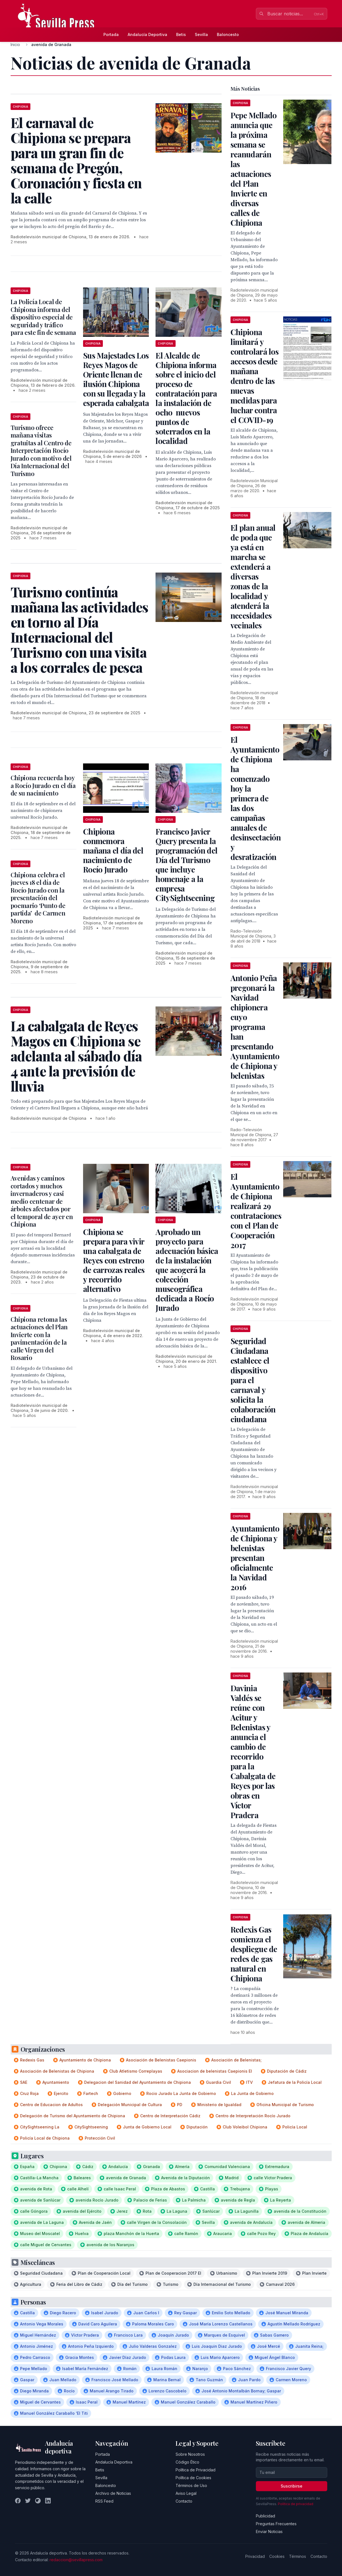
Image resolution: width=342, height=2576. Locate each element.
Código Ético (187, 2462)
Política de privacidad (295, 2504)
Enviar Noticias (269, 2531)
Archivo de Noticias (113, 2493)
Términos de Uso (191, 2485)
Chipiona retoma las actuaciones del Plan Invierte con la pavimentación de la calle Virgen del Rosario (39, 1338)
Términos (297, 2556)
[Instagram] (38, 2500)
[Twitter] (28, 2500)
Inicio (15, 44)
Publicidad (265, 2515)
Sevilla (201, 34)
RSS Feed (104, 2501)
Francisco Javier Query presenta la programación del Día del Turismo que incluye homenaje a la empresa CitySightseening (186, 864)
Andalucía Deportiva (147, 34)
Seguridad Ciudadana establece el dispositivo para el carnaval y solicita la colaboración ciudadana (253, 1380)
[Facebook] (18, 2500)
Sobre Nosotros (190, 2454)
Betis (181, 34)
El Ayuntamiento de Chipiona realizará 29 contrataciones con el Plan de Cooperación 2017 (256, 1210)
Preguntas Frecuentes (276, 2523)
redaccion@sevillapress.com (76, 2559)
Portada (111, 34)
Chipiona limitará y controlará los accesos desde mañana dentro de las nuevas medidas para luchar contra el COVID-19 (254, 376)
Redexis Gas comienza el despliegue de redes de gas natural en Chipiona (254, 1953)
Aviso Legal (186, 2493)
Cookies (277, 2556)
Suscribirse (291, 2486)
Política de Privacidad (195, 2469)
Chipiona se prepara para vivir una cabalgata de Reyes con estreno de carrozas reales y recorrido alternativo (113, 1260)
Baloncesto (228, 34)
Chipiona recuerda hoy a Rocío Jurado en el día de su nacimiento (43, 785)
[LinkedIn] (48, 2500)
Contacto (184, 2501)
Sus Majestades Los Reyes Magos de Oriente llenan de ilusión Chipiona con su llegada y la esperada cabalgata (116, 379)
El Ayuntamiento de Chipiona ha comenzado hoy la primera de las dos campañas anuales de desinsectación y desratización (256, 798)
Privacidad (255, 2556)
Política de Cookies (193, 2477)
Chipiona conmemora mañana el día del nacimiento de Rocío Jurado (113, 850)
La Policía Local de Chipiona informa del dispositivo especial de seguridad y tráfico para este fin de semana (43, 317)
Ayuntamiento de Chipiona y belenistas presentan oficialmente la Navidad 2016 (255, 1557)
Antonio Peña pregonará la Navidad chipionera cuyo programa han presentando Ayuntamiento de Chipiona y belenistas (255, 1027)
